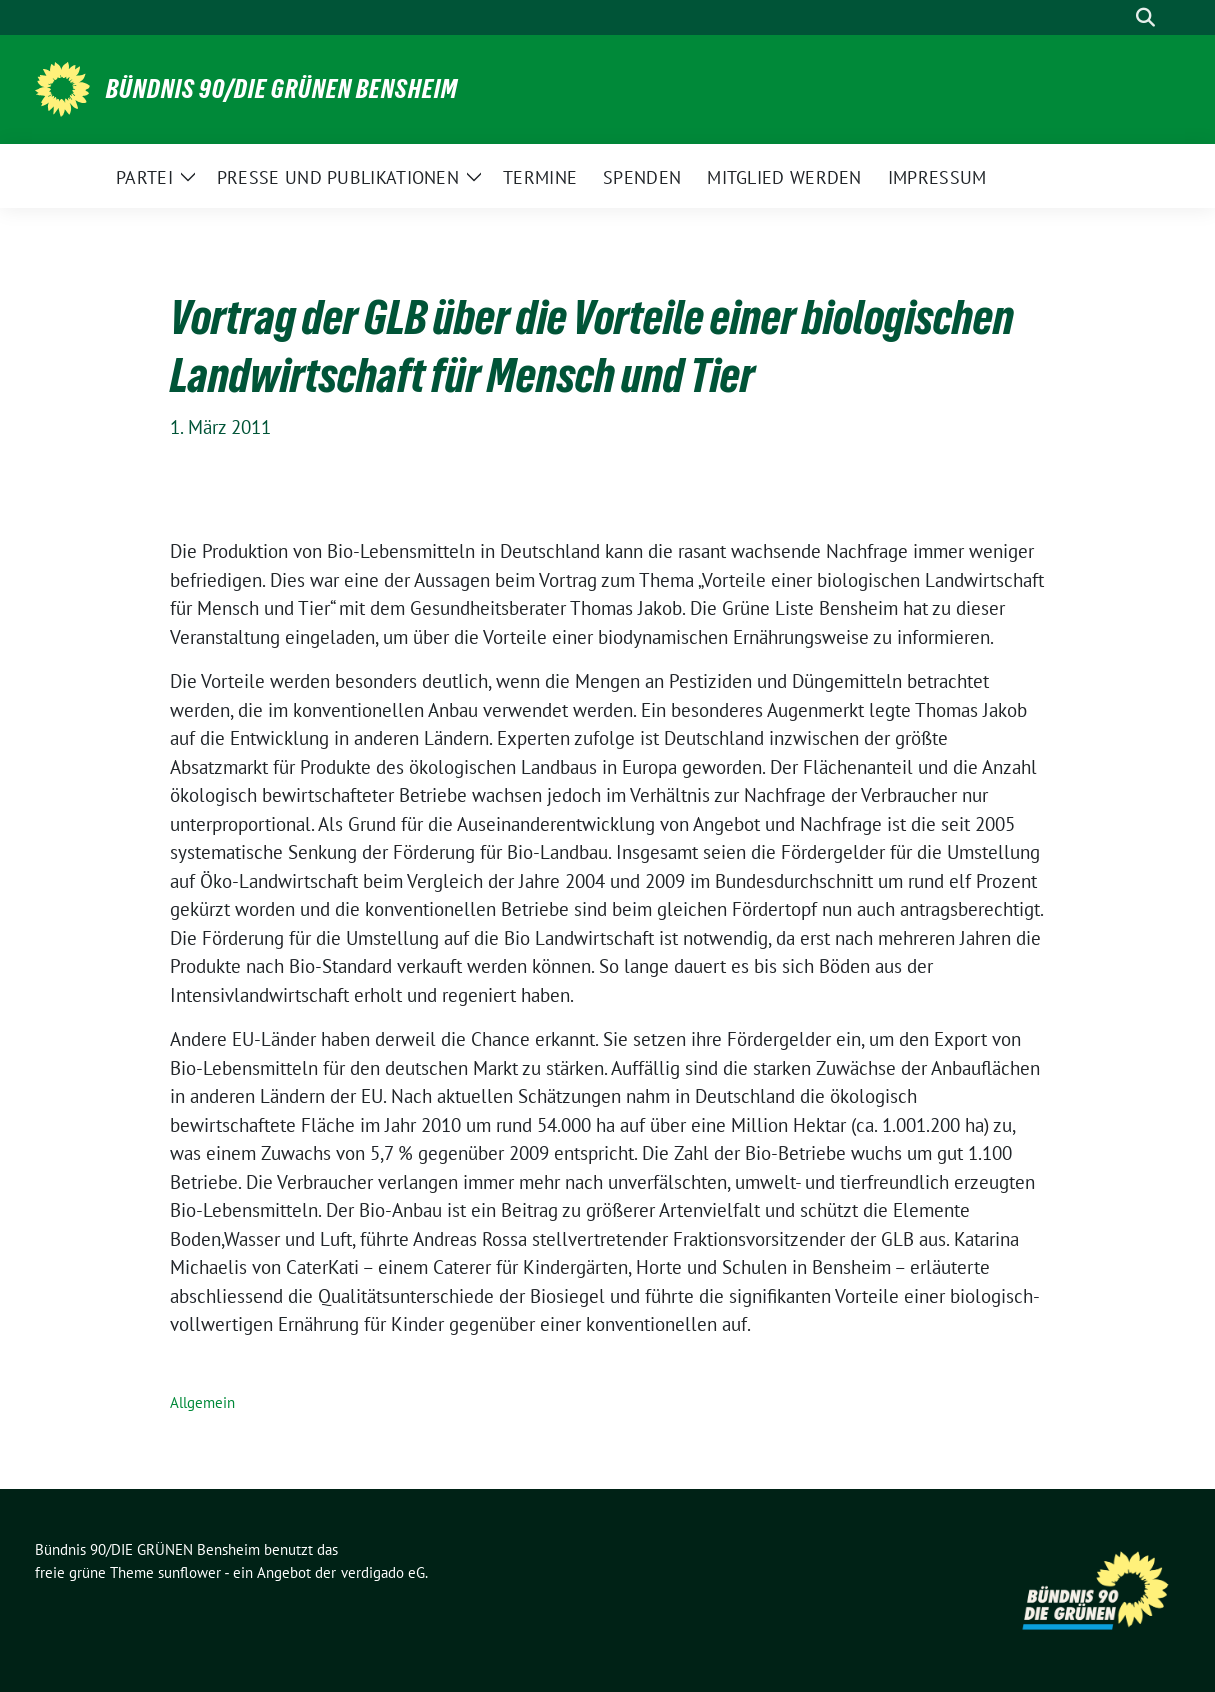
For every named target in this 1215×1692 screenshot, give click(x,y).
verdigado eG (383, 1572)
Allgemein (202, 1402)
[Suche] (1117, 17)
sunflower (189, 1572)
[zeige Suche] (1145, 17)
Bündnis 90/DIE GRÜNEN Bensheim (282, 89)
